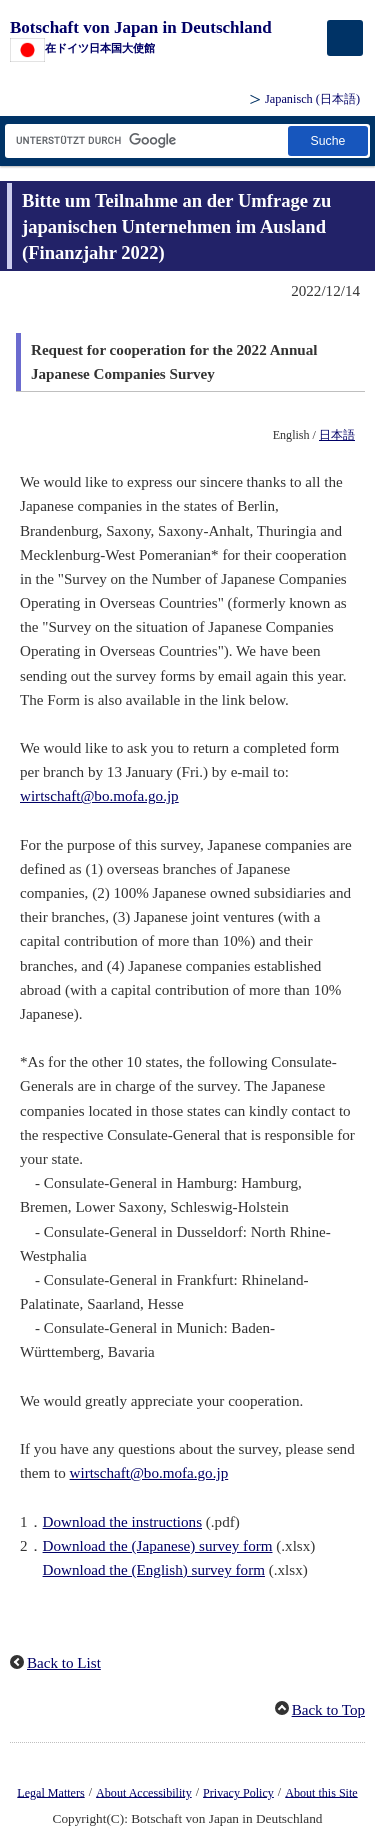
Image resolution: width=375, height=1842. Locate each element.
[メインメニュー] (345, 38)
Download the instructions (122, 1522)
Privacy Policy (238, 1792)
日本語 (337, 435)
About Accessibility (144, 1792)
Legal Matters (50, 1792)
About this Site (321, 1792)
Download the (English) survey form (154, 1570)
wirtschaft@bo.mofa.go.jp (99, 796)
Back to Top (328, 1710)
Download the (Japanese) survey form (158, 1546)
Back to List (64, 1663)
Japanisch (312, 99)
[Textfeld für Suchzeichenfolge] (145, 140)
